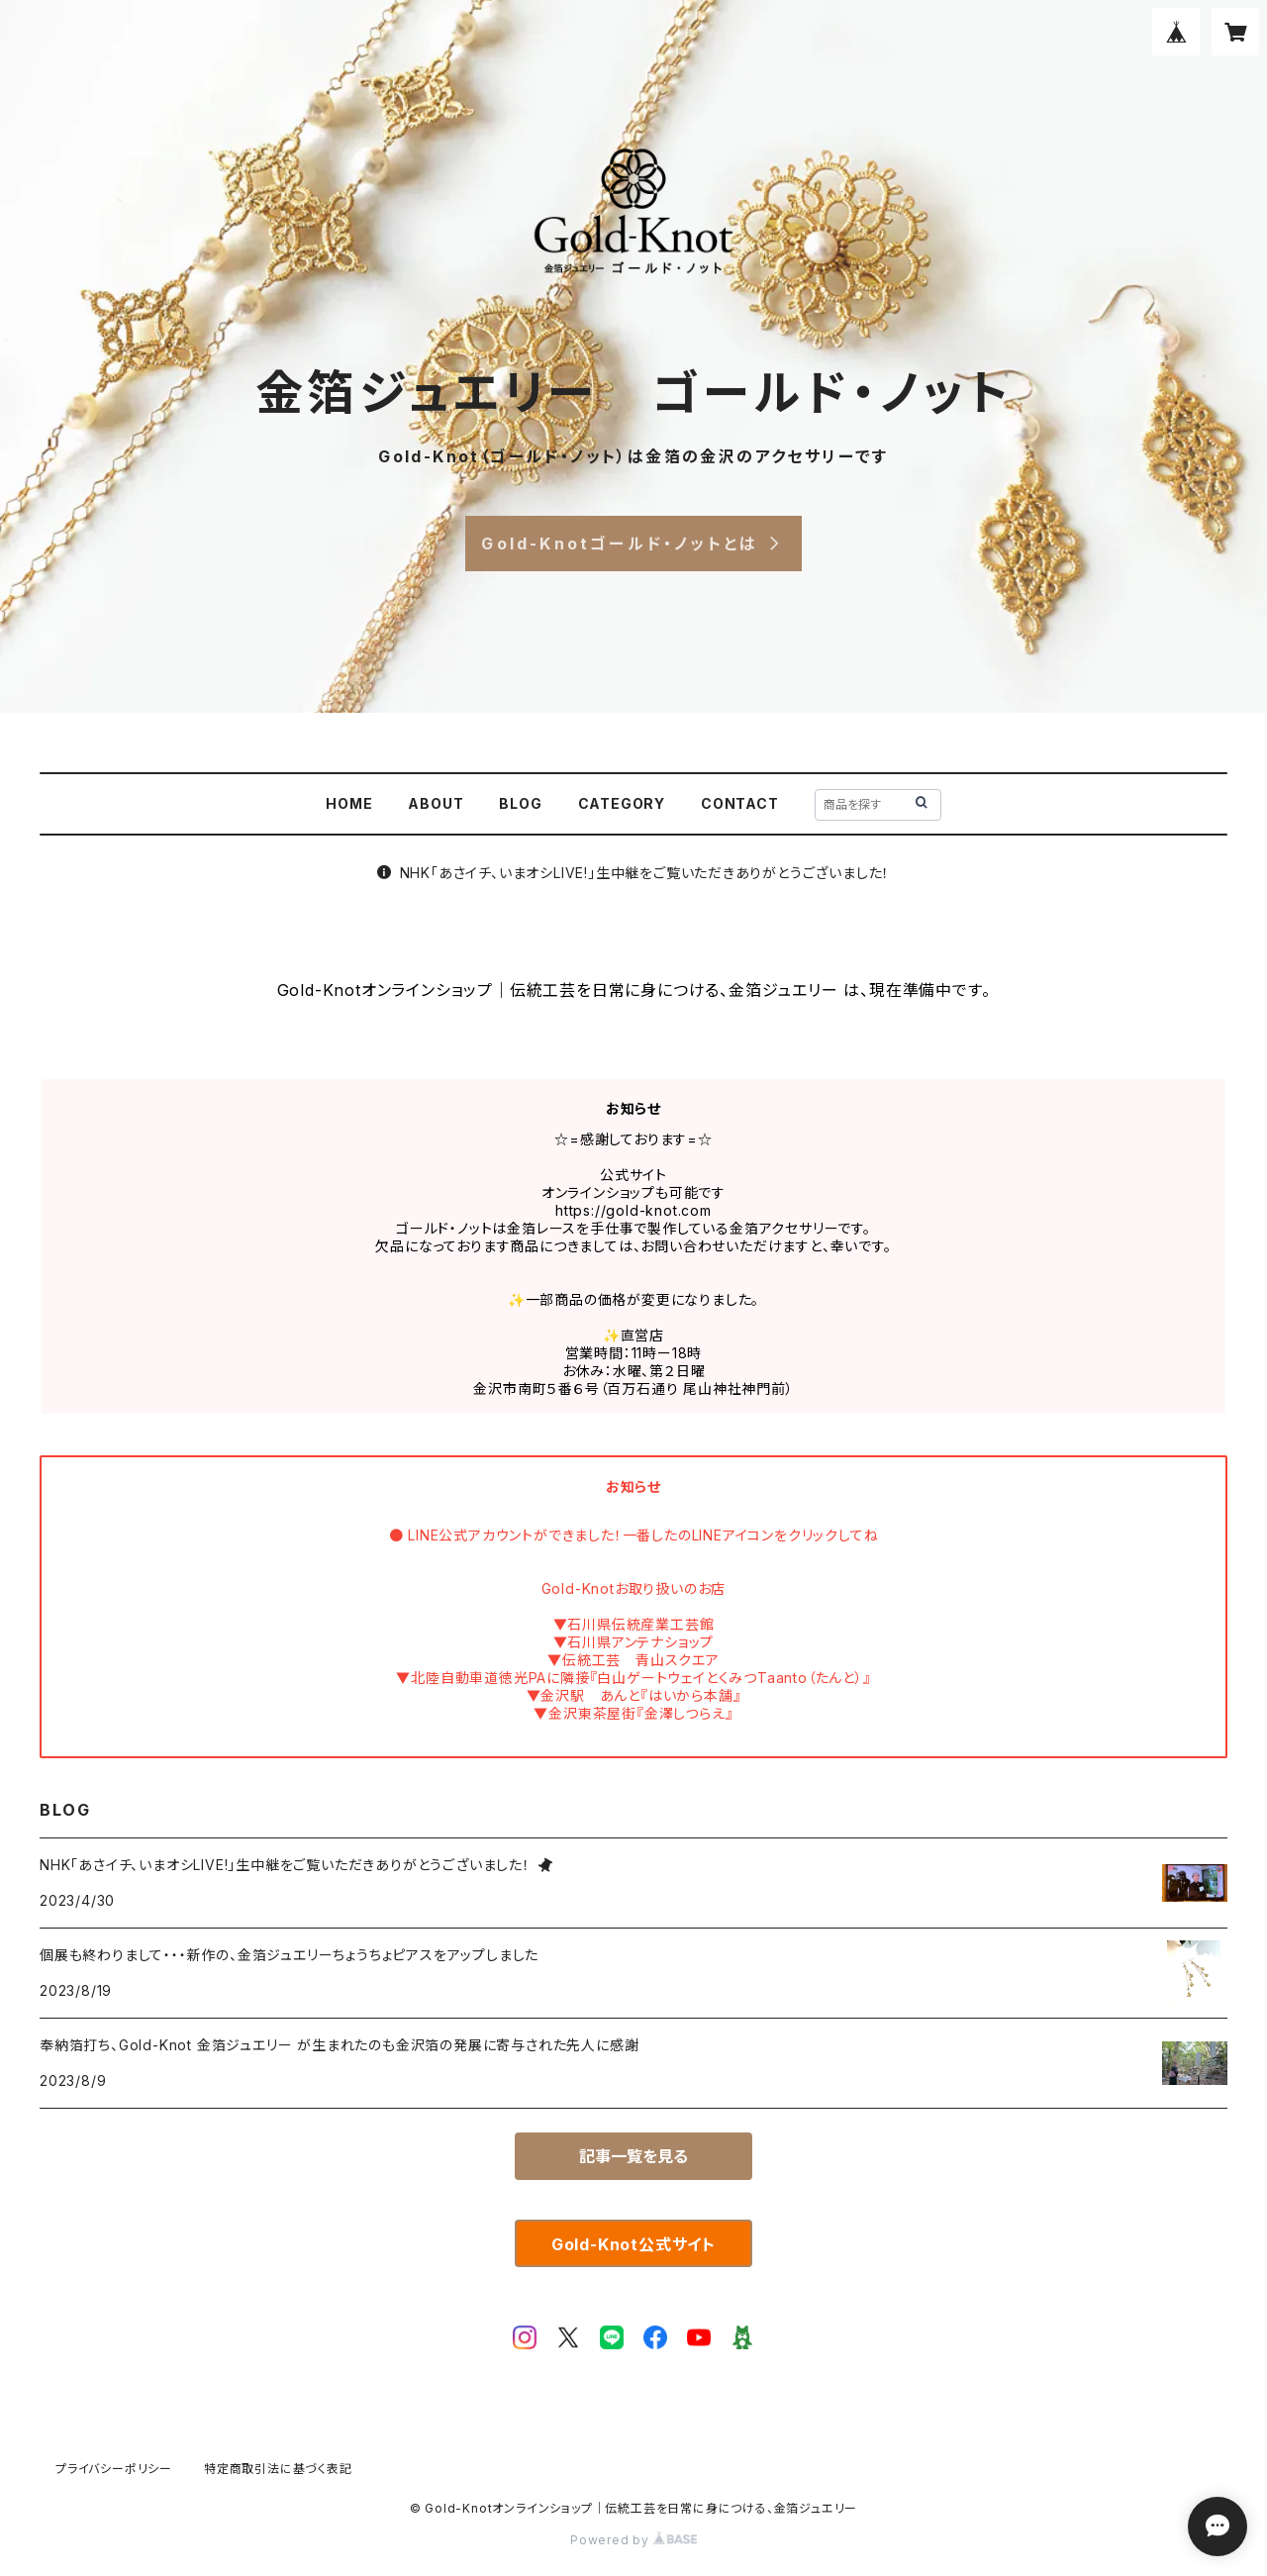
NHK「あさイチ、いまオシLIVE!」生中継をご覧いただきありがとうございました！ (634, 872)
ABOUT (435, 803)
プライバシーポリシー (113, 2468)
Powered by (633, 2539)
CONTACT (740, 803)
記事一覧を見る (633, 2156)
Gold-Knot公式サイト (633, 2244)
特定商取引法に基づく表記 (278, 2468)
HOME (349, 803)
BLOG (520, 803)
